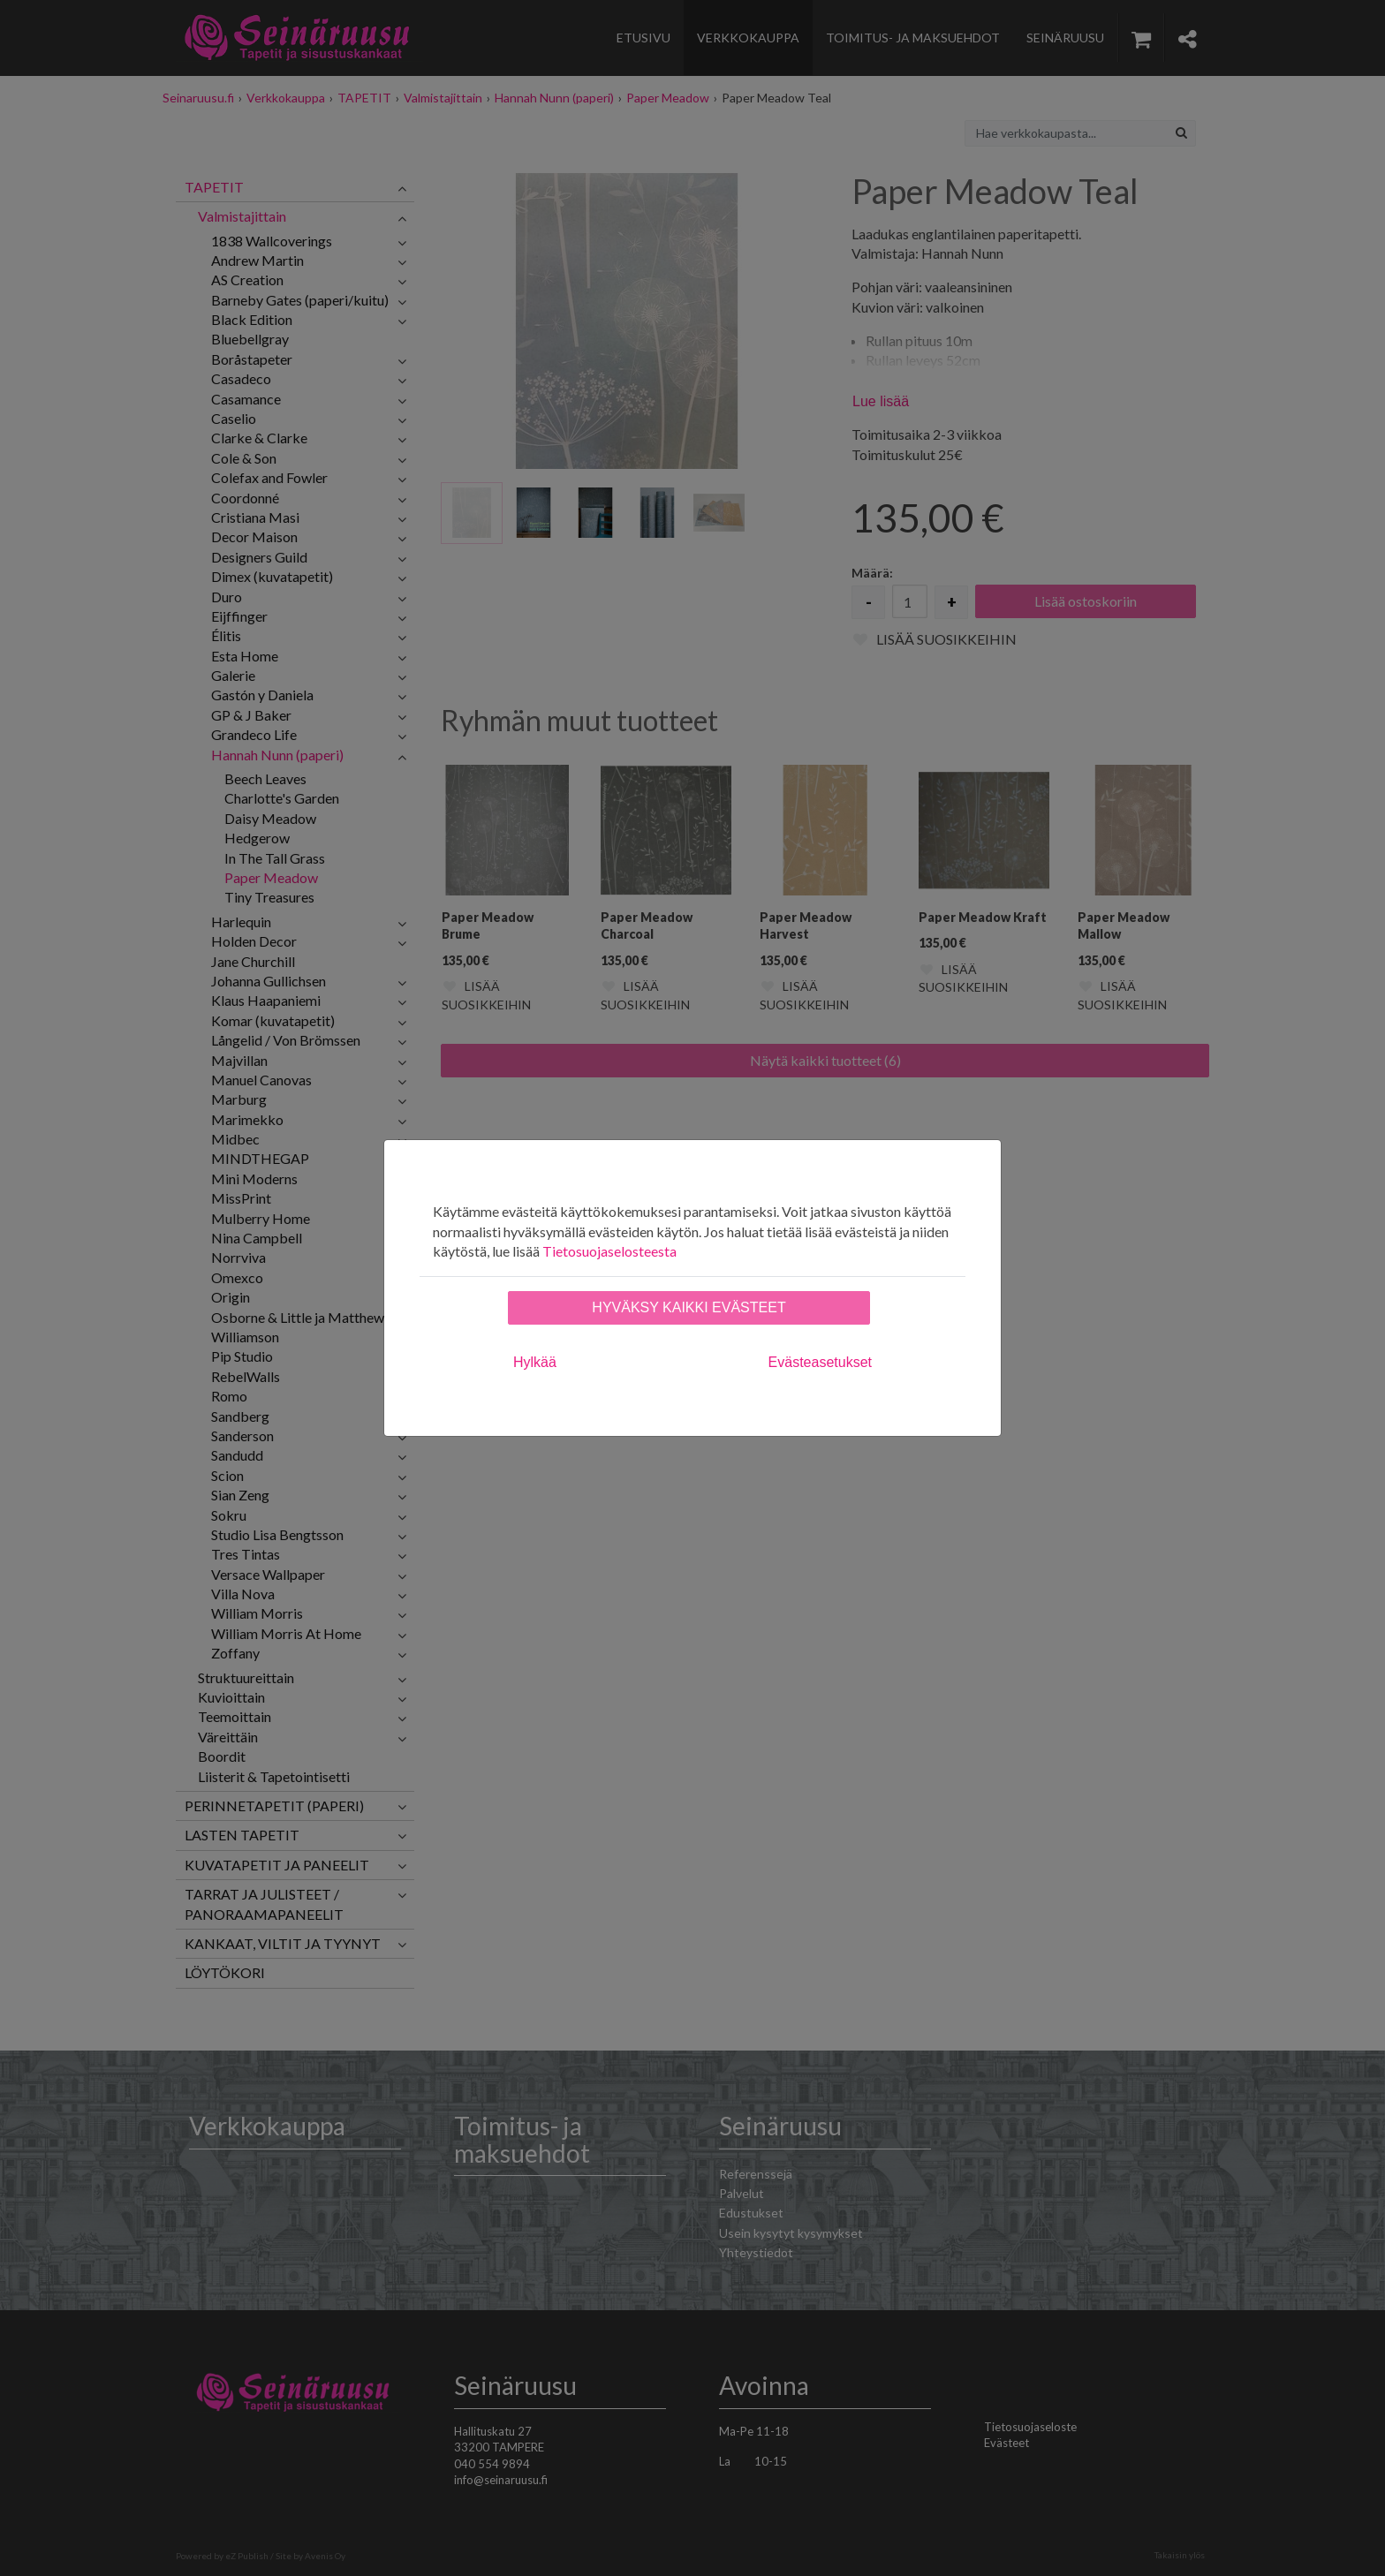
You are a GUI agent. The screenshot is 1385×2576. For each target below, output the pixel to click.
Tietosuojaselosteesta (609, 1251)
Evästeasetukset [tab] (820, 1362)
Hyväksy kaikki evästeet (688, 1307)
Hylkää (534, 1362)
